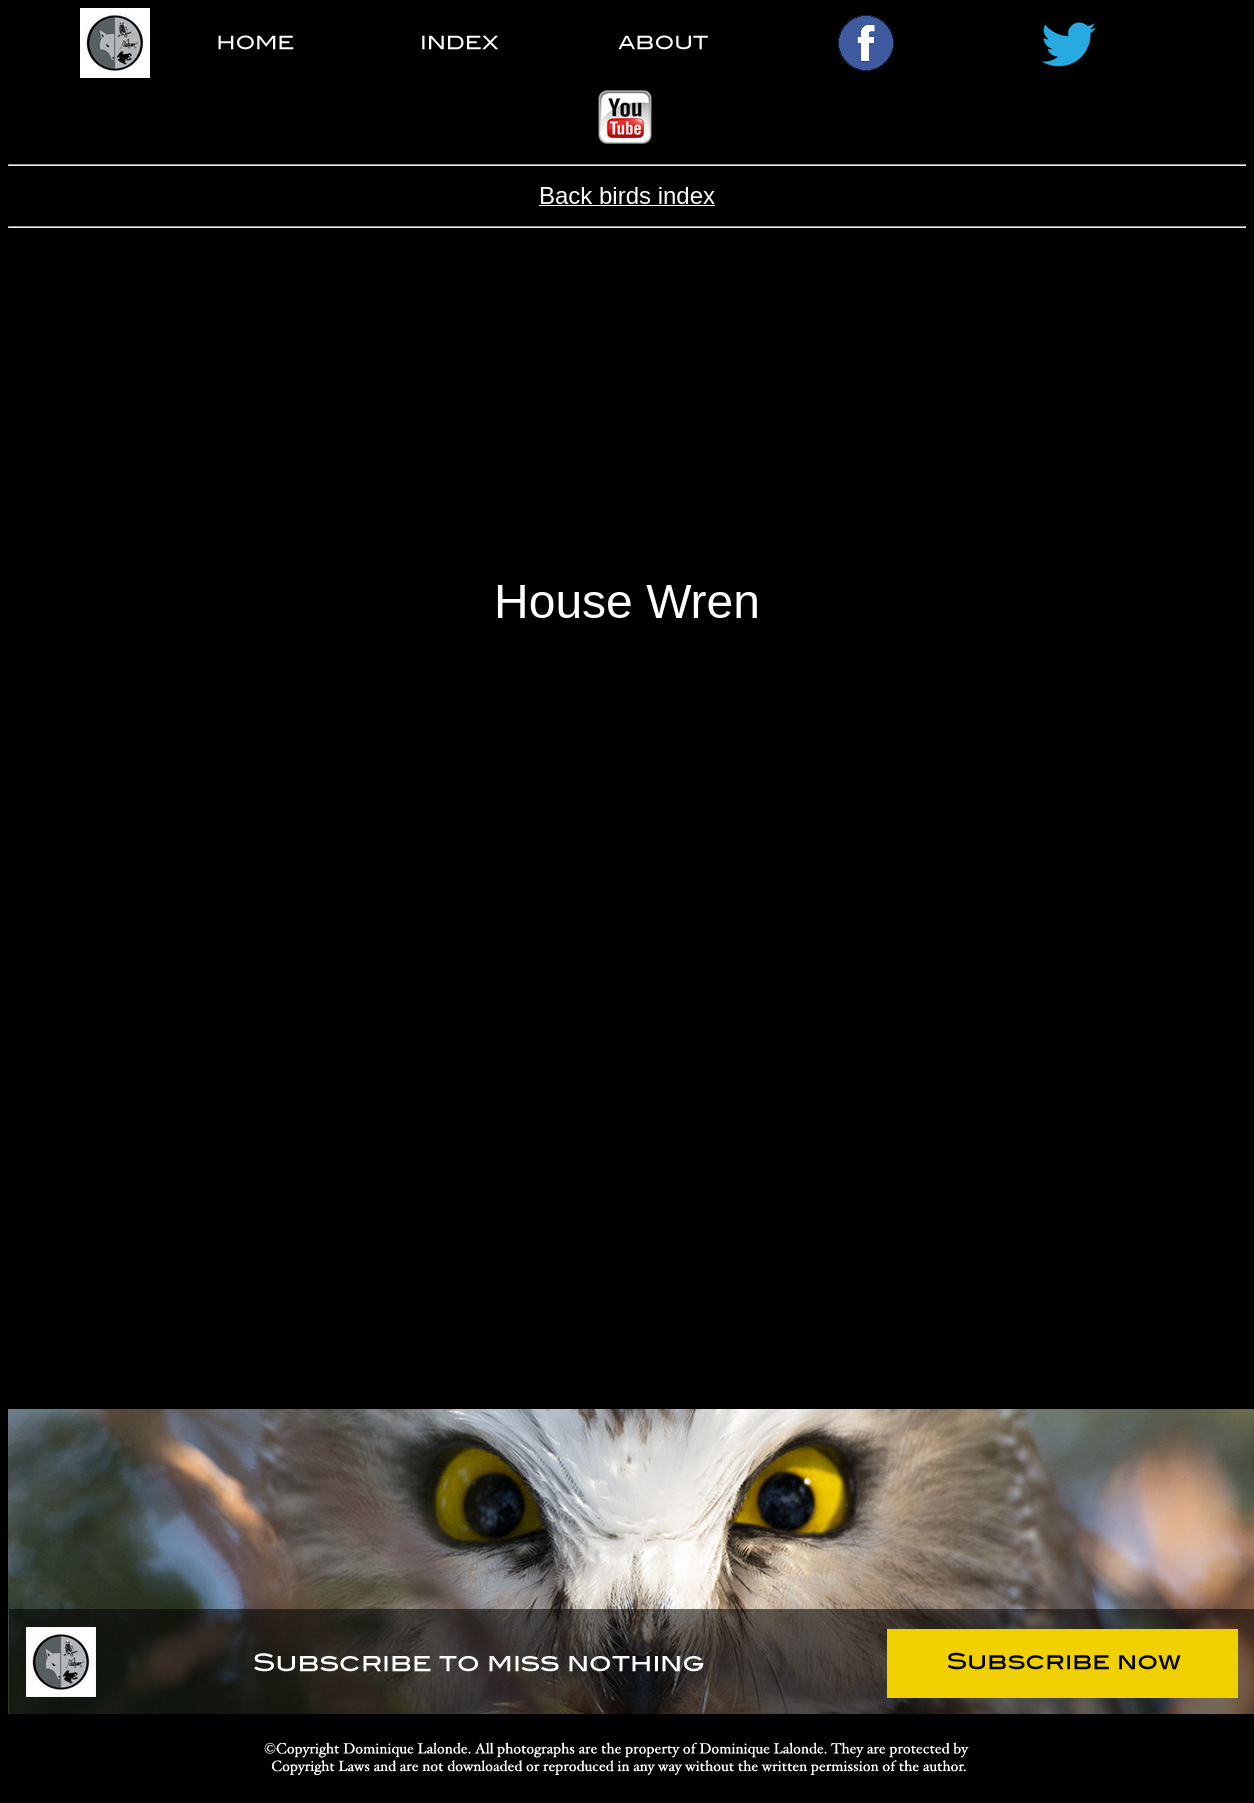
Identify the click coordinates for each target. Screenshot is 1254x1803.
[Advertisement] (627, 418)
